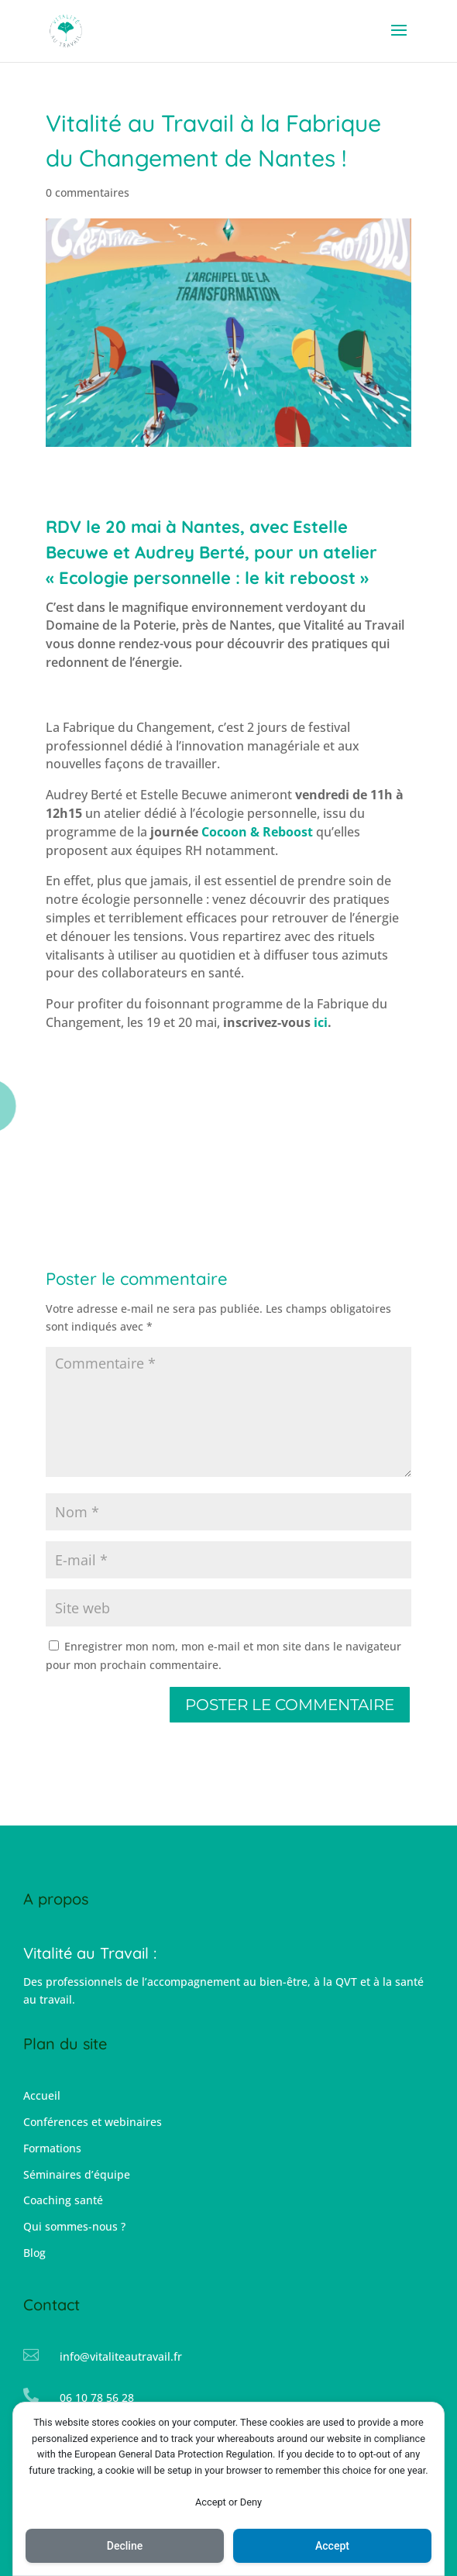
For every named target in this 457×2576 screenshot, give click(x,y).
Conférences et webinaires (92, 2121)
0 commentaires (87, 192)
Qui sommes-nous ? (74, 2226)
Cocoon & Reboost (257, 831)
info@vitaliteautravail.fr (121, 2356)
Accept (332, 2546)
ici (321, 1022)
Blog (34, 2252)
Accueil (41, 2095)
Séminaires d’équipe (76, 2174)
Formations (52, 2148)
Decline (125, 2546)
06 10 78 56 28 (97, 2397)
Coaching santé (63, 2200)
